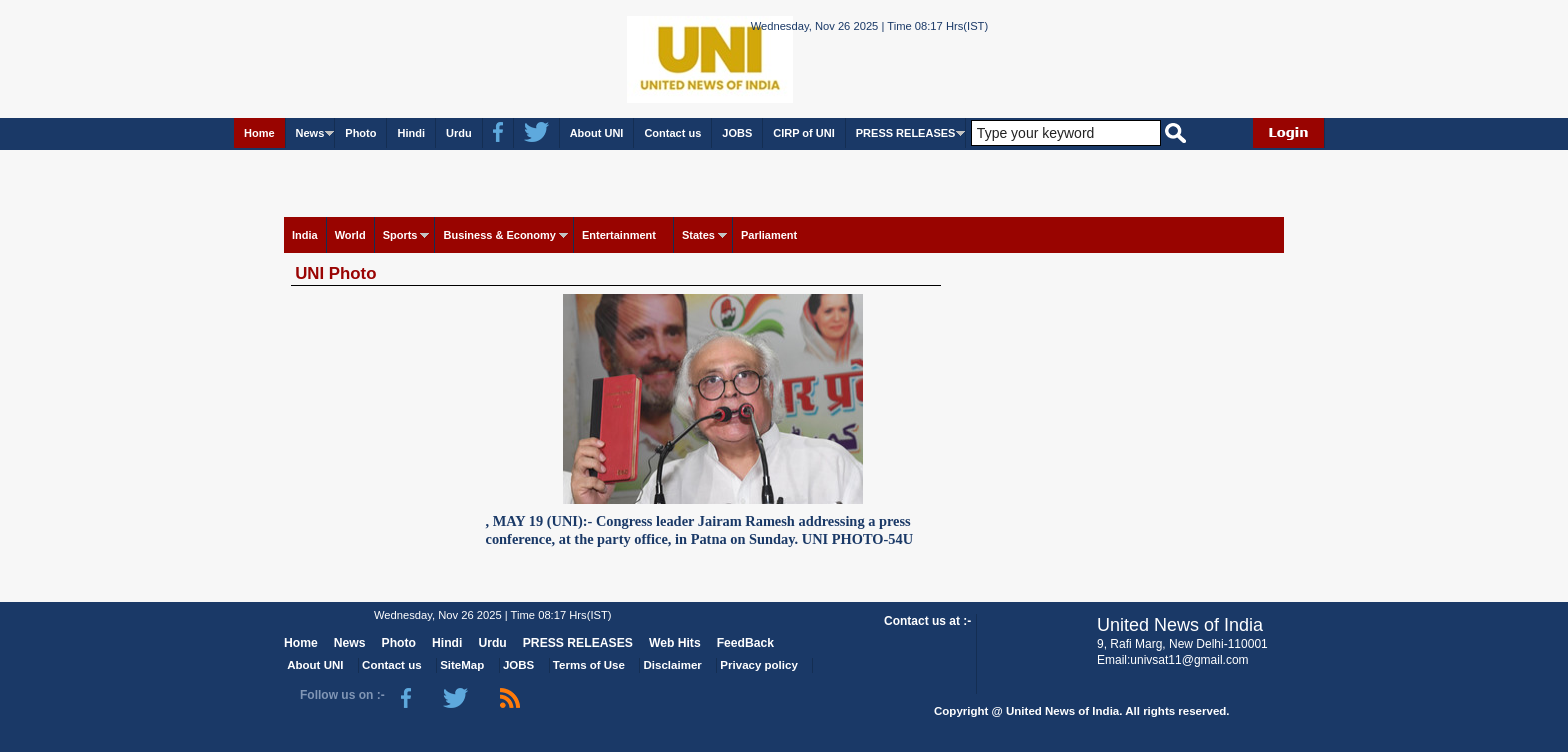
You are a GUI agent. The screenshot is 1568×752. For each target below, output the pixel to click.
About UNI (597, 133)
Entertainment (619, 235)
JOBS (737, 133)
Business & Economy (499, 235)
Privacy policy (758, 665)
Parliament (769, 235)
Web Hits (675, 643)
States (698, 235)
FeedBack (745, 643)
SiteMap (462, 665)
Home (259, 133)
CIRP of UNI (804, 133)
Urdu (459, 133)
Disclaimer (673, 665)
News (310, 133)
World (350, 235)
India (305, 235)
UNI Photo (335, 273)
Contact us (672, 133)
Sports (400, 235)
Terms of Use (589, 665)
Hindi (411, 133)
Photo (360, 133)
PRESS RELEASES (906, 133)
